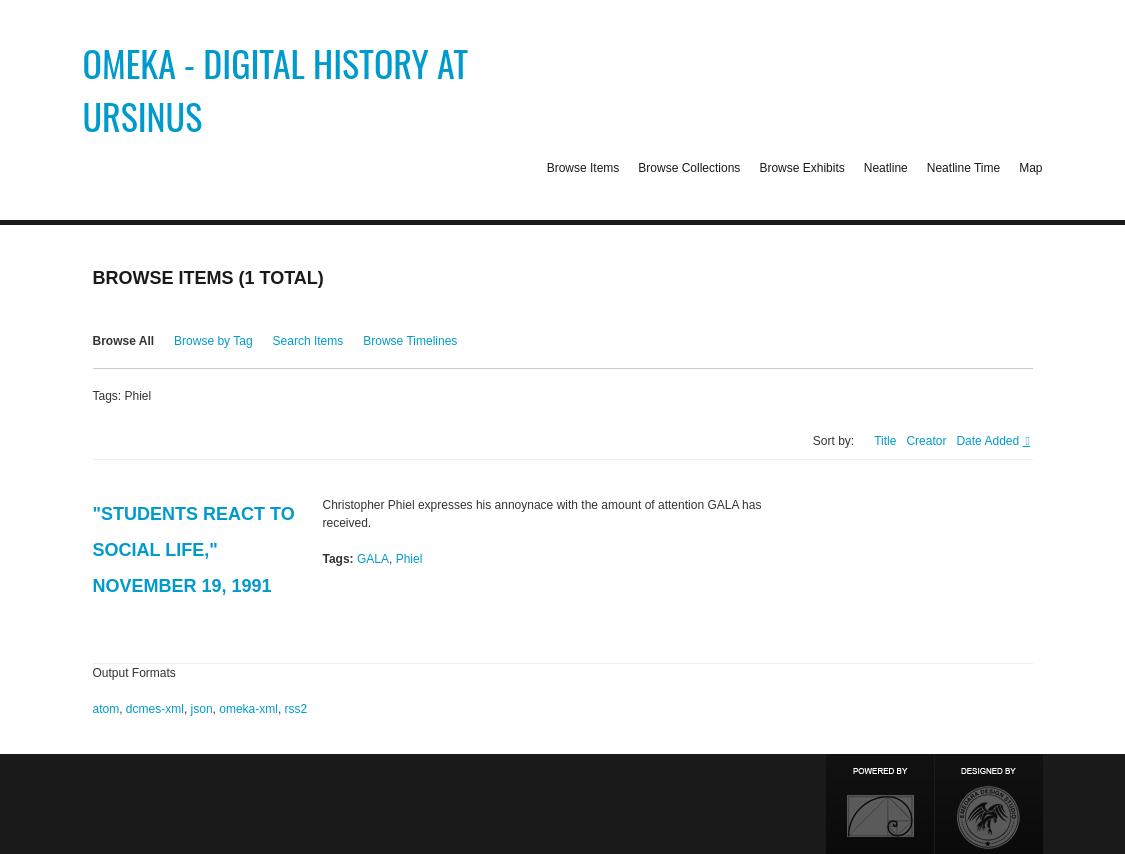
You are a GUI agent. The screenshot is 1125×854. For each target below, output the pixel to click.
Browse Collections (689, 168)
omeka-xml (248, 709)
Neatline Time (963, 168)
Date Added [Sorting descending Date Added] (989, 441)
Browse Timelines (410, 341)
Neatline (886, 168)
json (202, 709)
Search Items (308, 341)
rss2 (296, 709)
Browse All (124, 341)
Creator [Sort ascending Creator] (926, 441)
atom (106, 709)
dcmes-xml (155, 709)
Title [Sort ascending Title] (885, 441)
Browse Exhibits (801, 168)
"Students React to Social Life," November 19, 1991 (194, 550)
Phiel (409, 559)
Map (1030, 168)
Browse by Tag (213, 341)
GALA (373, 559)
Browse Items (583, 168)
